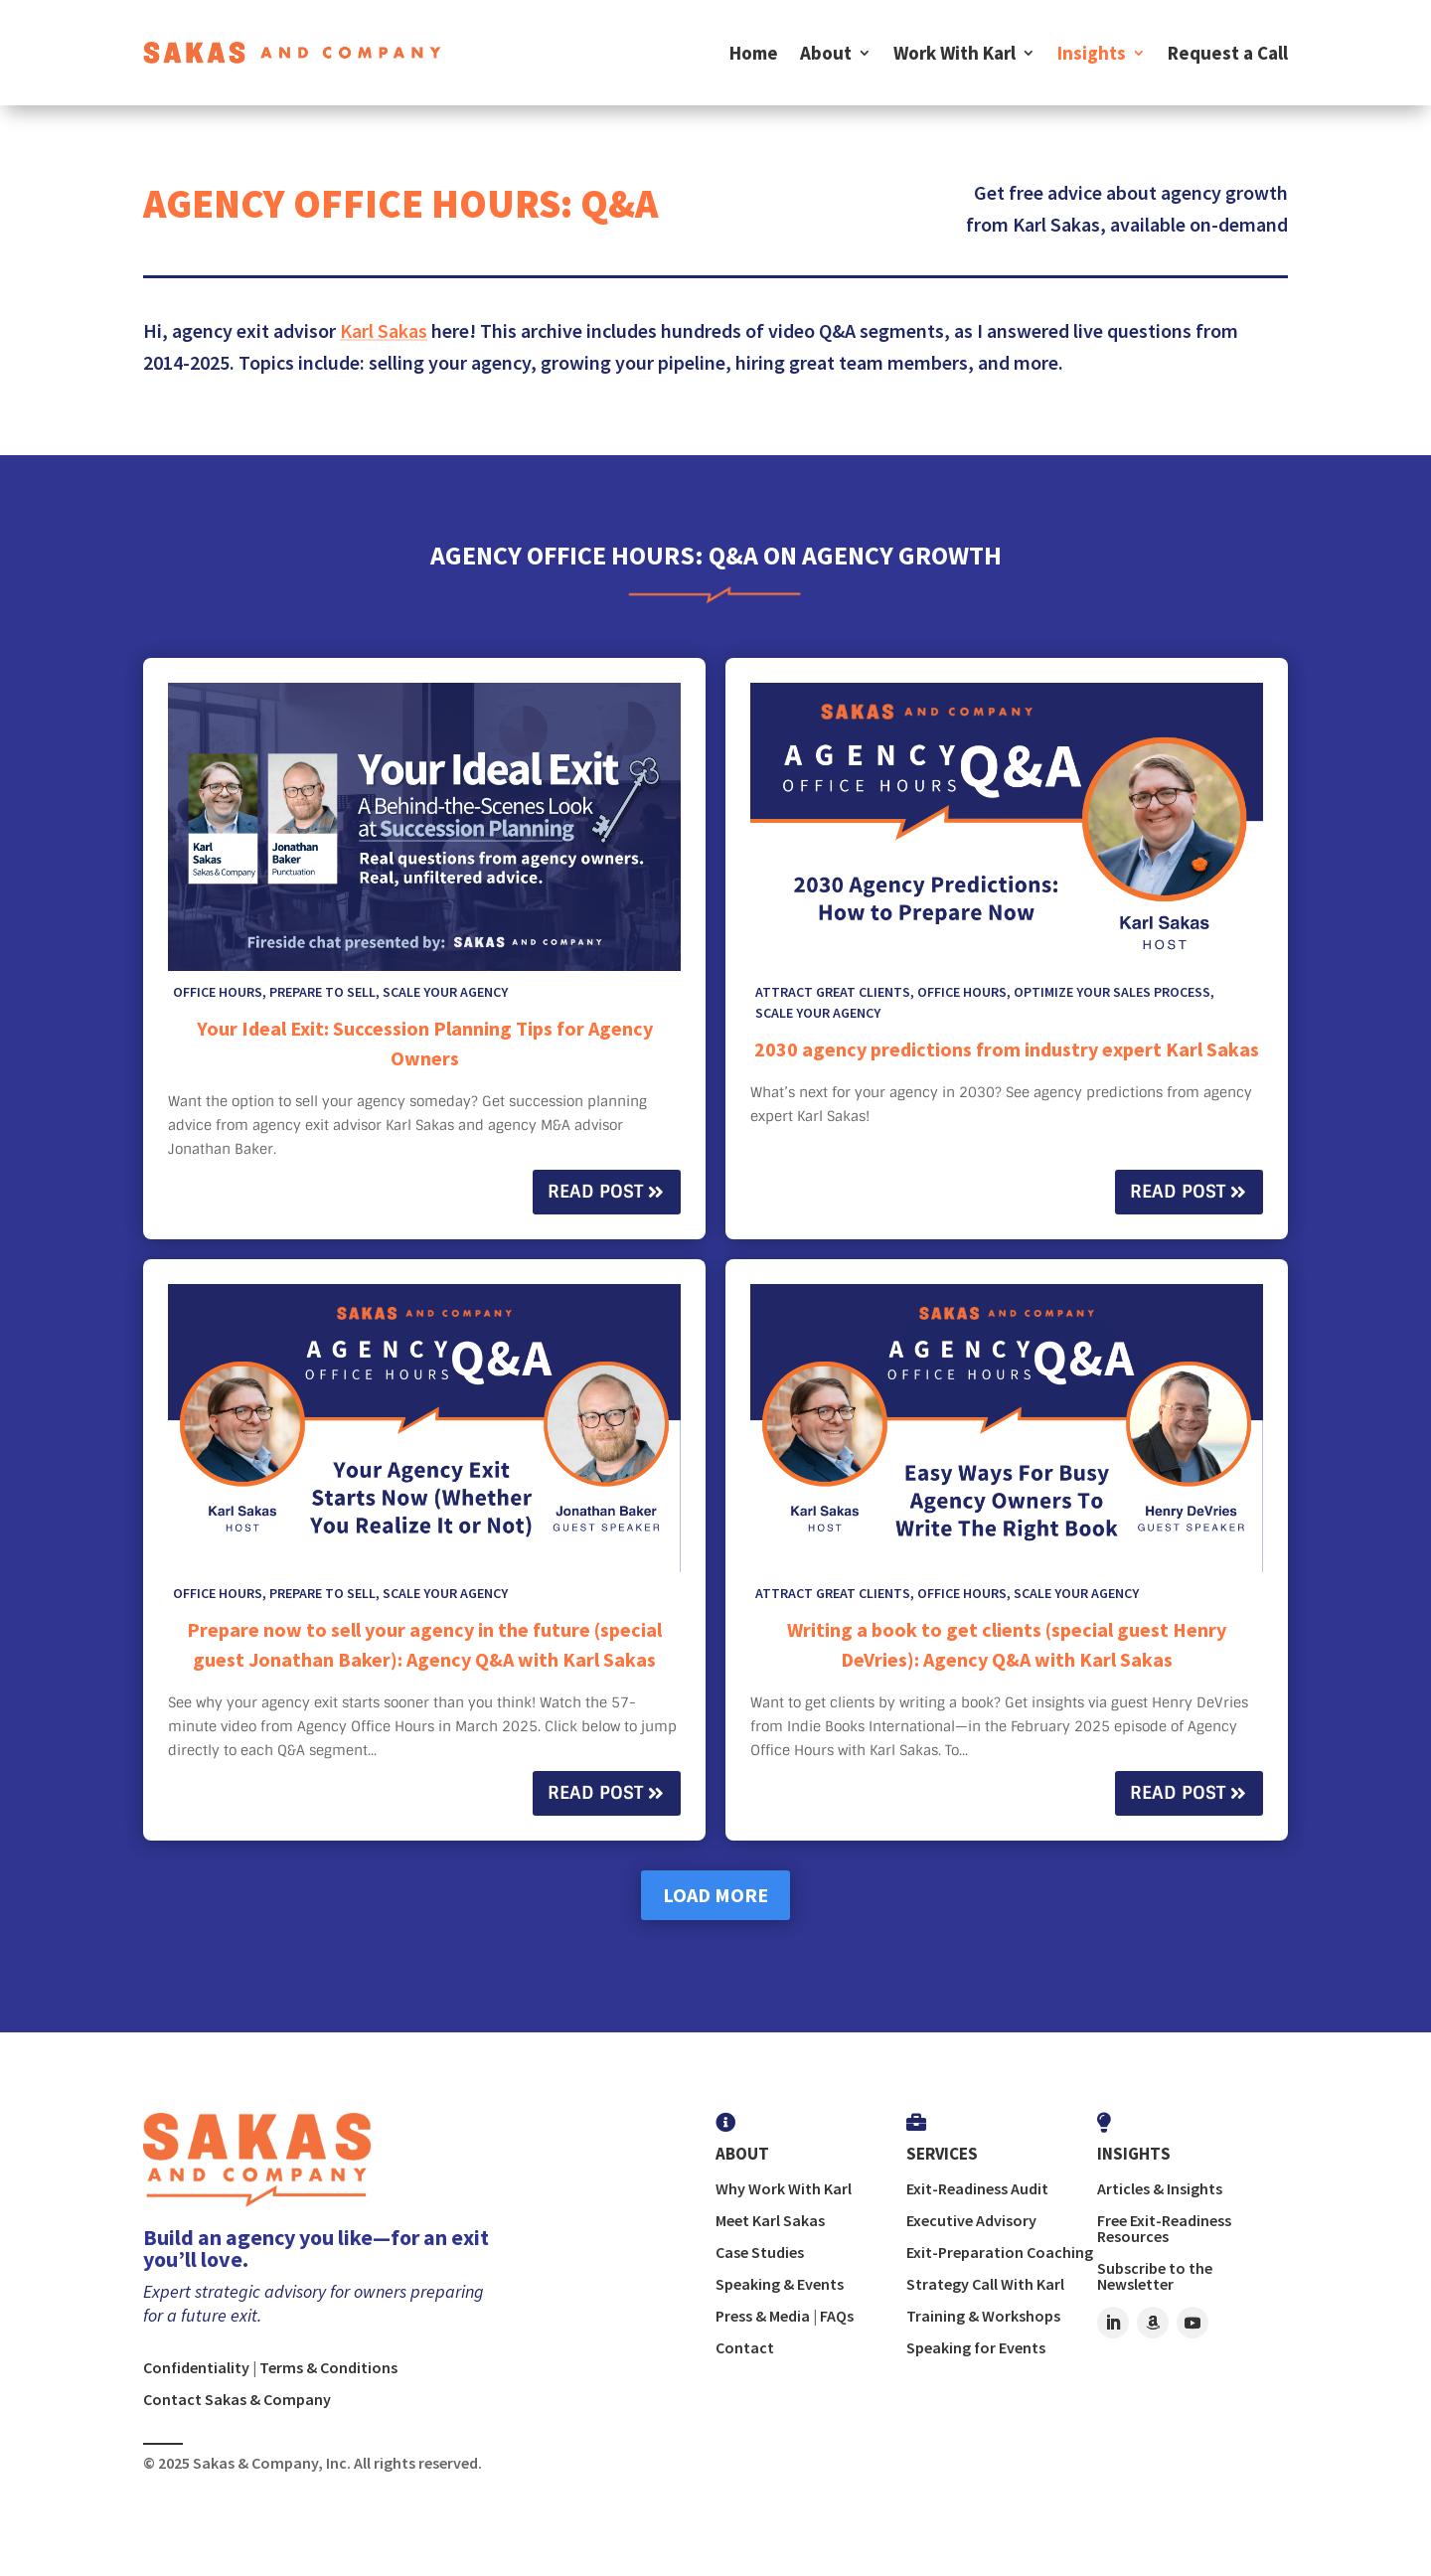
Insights (1091, 53)
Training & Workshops (983, 2316)
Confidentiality (196, 2367)
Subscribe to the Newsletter (1154, 2276)
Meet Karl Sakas (770, 2220)
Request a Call (1228, 53)
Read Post (595, 1192)
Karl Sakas (383, 330)
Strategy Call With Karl (985, 2284)
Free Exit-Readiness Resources (1164, 2228)
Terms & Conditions (328, 2367)
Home (753, 53)
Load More (715, 1894)
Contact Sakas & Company (237, 2399)
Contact (745, 2347)
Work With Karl (954, 53)
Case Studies (760, 2252)
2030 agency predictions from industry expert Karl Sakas (1006, 1049)
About (826, 53)
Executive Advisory (971, 2220)
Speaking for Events (975, 2347)
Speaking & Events (780, 2284)
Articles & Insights (1159, 2188)
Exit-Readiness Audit (977, 2188)
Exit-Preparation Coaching (999, 2252)
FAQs (837, 2316)
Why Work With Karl (784, 2188)
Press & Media (763, 2316)
